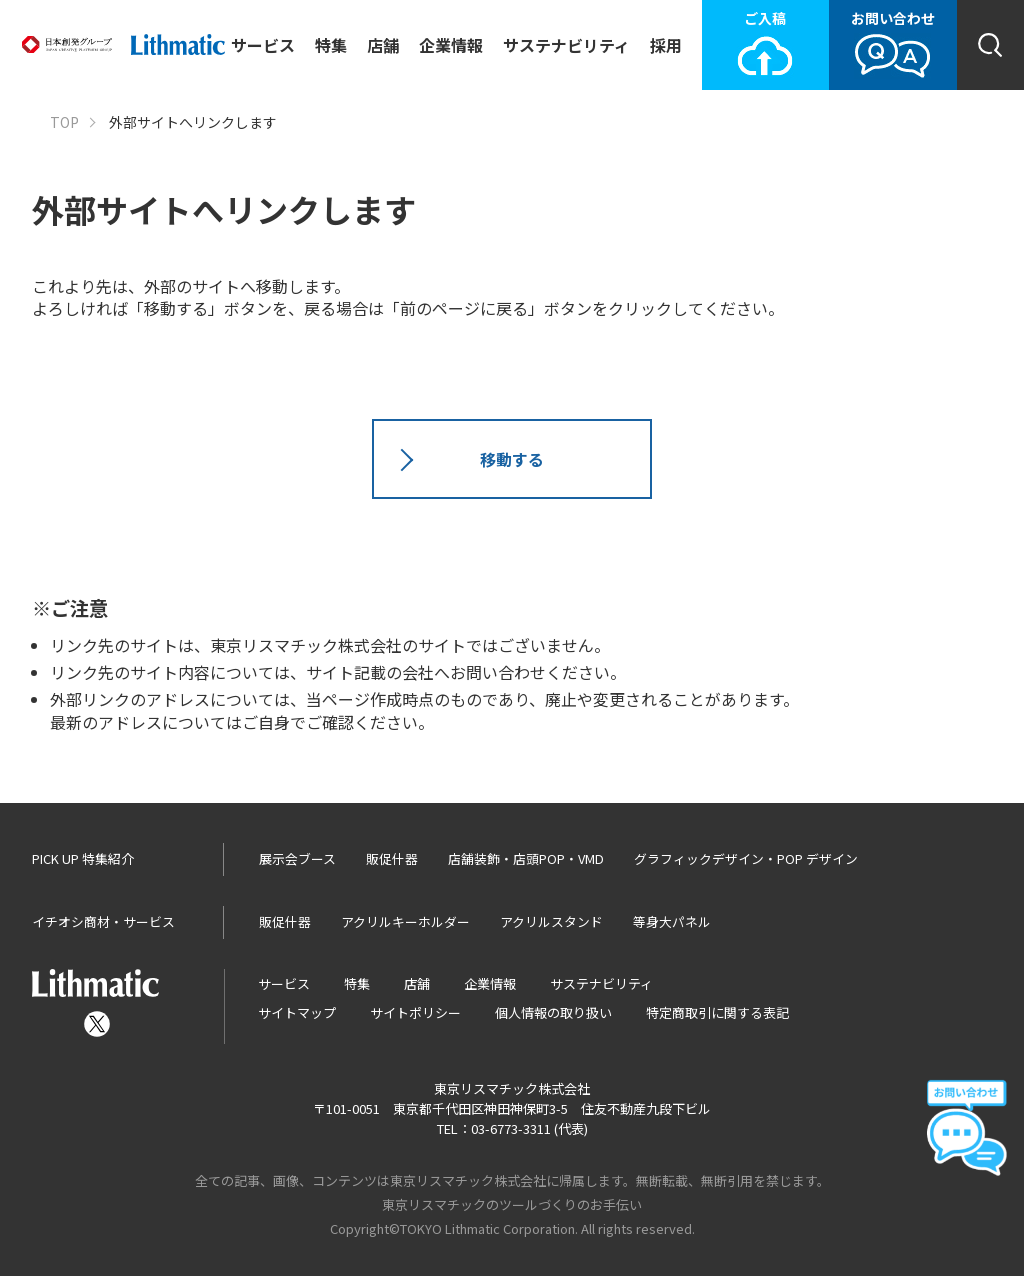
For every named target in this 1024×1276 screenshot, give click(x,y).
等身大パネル (672, 921)
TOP (64, 122)
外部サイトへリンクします (193, 122)
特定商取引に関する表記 (717, 1012)
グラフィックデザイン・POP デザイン (746, 858)
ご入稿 (765, 43)
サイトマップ (297, 1012)
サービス (263, 45)
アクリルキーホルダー (405, 921)
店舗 (383, 45)
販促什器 (392, 858)
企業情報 (451, 45)
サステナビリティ (566, 45)
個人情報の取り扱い (553, 1012)
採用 (666, 45)
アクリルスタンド (551, 921)
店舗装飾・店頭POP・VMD (526, 858)
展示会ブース (297, 858)
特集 (331, 45)
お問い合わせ (893, 43)
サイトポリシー (415, 1012)
